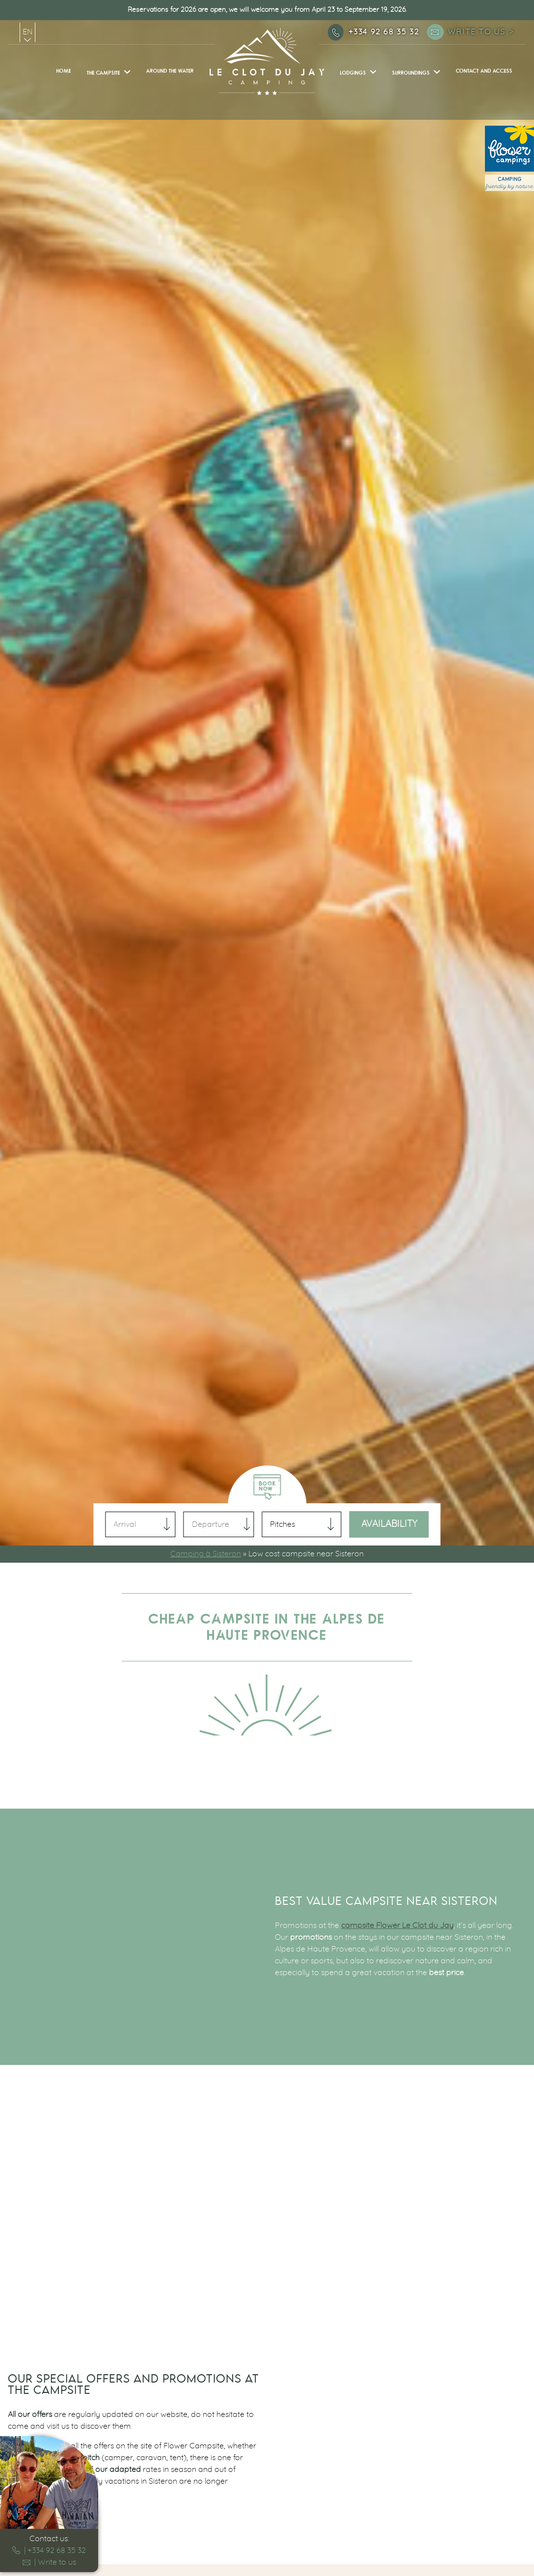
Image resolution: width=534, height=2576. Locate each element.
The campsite (103, 73)
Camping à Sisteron (205, 1554)
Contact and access (484, 71)
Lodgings (353, 73)
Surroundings (411, 73)
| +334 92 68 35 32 (49, 2550)
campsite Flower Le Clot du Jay (397, 1925)
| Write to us (49, 2562)
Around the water (170, 71)
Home (63, 71)
